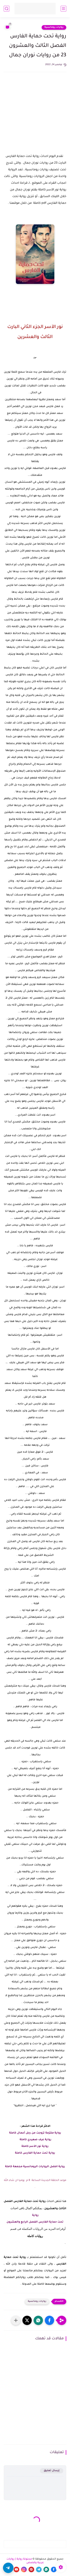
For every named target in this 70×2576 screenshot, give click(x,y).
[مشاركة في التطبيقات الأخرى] (16, 2320)
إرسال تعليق (52, 2470)
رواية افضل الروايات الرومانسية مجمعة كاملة (35, 2166)
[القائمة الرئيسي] (63, 9)
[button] (49, 2320)
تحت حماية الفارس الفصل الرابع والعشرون (35, 2222)
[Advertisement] (35, 116)
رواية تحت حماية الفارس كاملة (35, 2153)
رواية (35, 2215)
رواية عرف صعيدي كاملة (35, 2139)
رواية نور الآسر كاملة (35, 2146)
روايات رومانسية (53, 27)
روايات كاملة (35, 2236)
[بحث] (6, 9)
